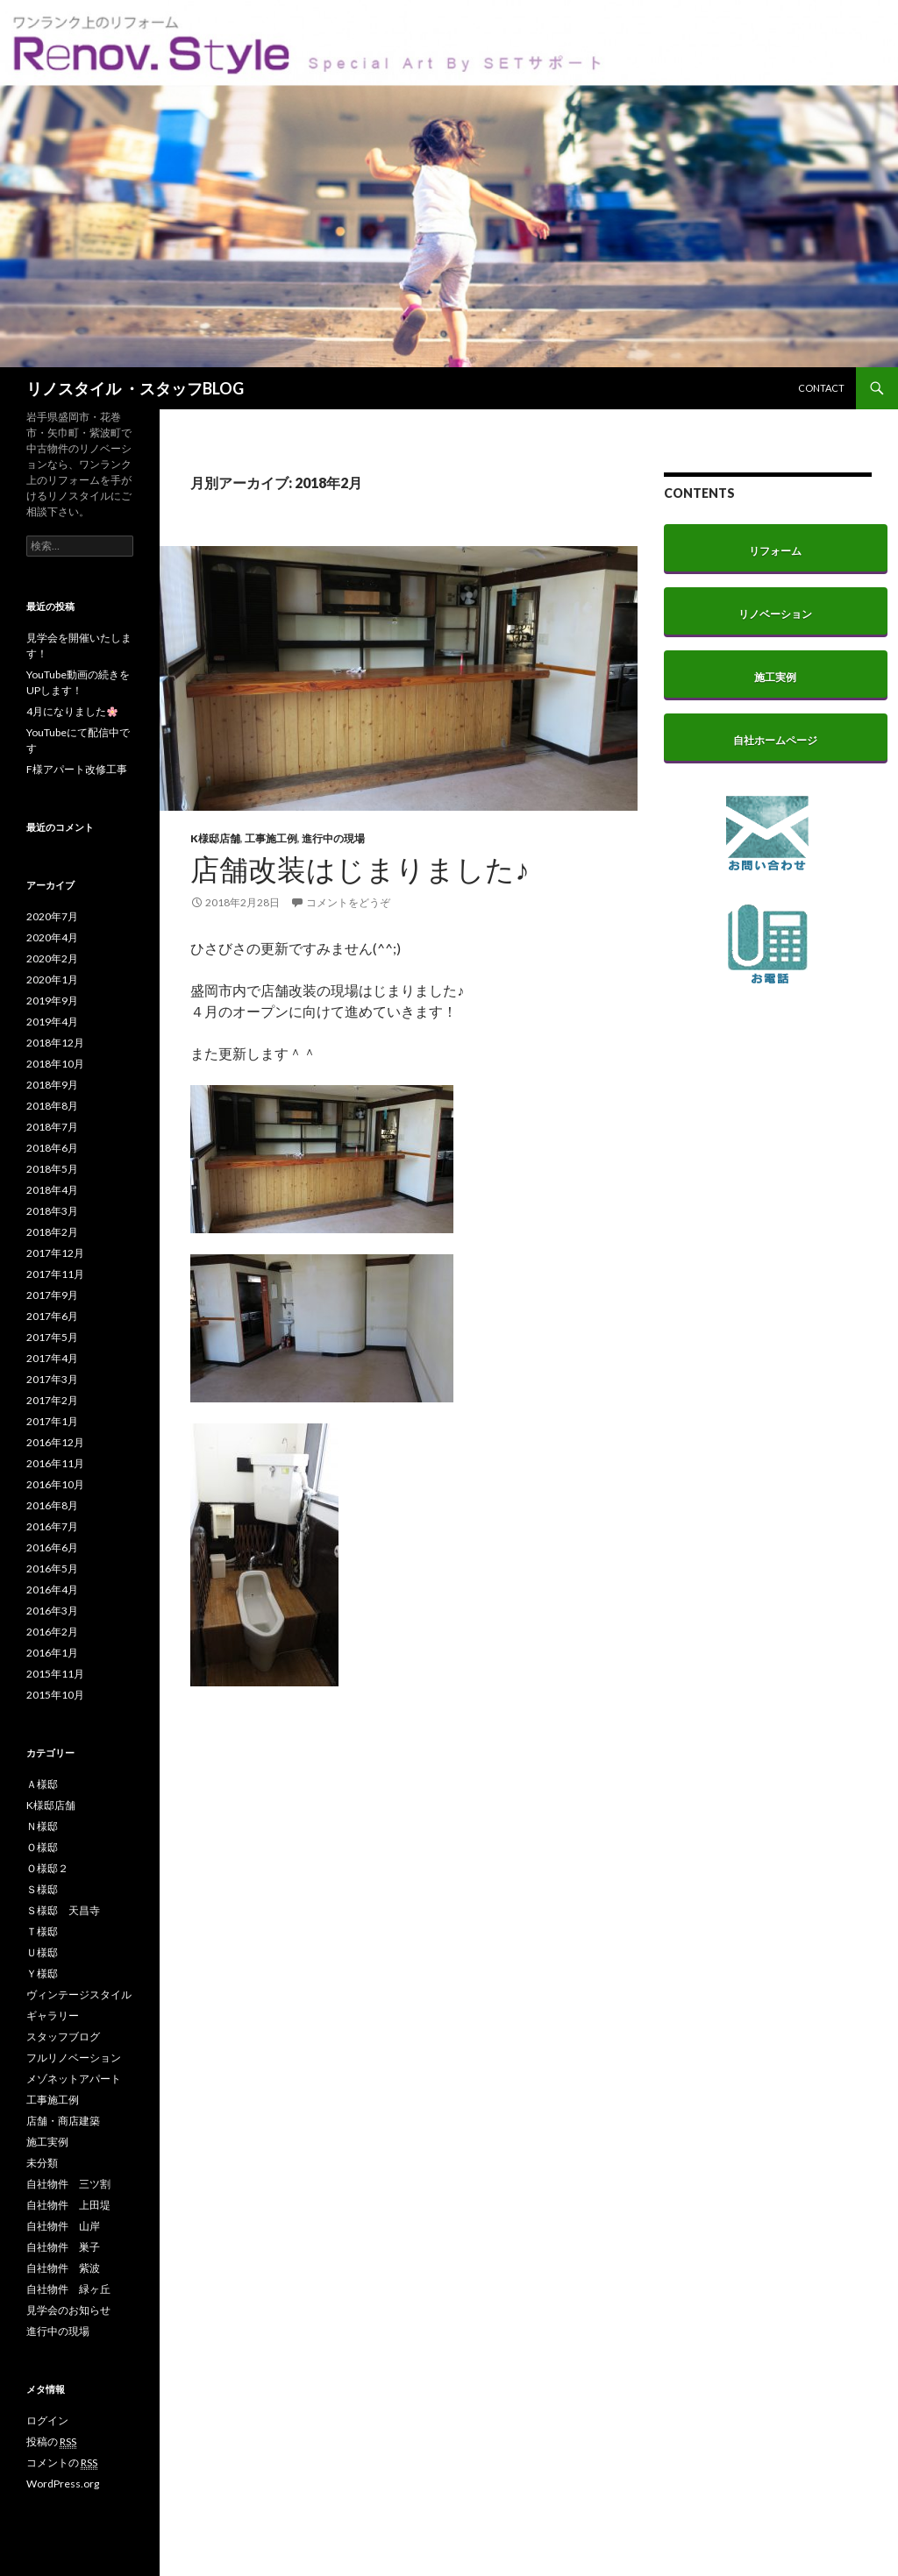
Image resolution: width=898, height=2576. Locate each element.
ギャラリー (52, 2015)
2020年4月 (52, 937)
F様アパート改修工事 (76, 769)
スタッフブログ (63, 2036)
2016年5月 (52, 1568)
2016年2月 (52, 1631)
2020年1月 (52, 979)
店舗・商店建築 (63, 2120)
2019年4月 (52, 1021)
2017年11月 (55, 1274)
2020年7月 (52, 916)
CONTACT (821, 388)
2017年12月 (55, 1253)
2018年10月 (55, 1063)
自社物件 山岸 (63, 2225)
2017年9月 (52, 1295)
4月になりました (72, 711)
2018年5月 (52, 1168)
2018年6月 (52, 1147)
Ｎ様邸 (42, 1826)
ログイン (47, 2420)
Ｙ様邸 (42, 1973)
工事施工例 (271, 838)
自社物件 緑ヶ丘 (68, 2289)
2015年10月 (55, 1694)
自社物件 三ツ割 (68, 2183)
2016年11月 (55, 1463)
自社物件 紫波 (63, 2267)
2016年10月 (55, 1484)
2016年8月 (52, 1505)
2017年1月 (52, 1421)
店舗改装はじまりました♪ (360, 868)
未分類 (42, 2162)
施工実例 (47, 2141)
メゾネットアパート (73, 2078)
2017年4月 (52, 1358)
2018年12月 (55, 1042)
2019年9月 (52, 1000)
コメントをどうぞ (348, 902)
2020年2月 (52, 958)
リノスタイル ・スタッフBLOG (135, 388)
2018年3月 (52, 1210)
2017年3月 (52, 1379)
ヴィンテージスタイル (79, 1994)
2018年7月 (52, 1126)
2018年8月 (52, 1105)
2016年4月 (52, 1589)
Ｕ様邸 (42, 1952)
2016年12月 (55, 1442)
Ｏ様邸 (42, 1847)
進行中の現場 (333, 838)
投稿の (51, 2442)
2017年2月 (52, 1400)
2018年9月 (52, 1084)
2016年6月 (52, 1547)
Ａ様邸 (42, 1784)
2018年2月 (52, 1231)
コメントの (61, 2463)
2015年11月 (55, 1673)
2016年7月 (52, 1526)
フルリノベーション (73, 2057)
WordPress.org (62, 2483)
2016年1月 (52, 1652)
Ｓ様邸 (42, 1889)
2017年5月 (52, 1337)
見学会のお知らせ (68, 2310)
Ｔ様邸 (42, 1931)
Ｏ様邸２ (47, 1868)
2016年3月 (52, 1610)
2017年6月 (52, 1316)
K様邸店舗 (215, 838)
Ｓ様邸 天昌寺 (63, 1910)
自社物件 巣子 (63, 2246)
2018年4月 (52, 1189)
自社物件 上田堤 (68, 2204)
